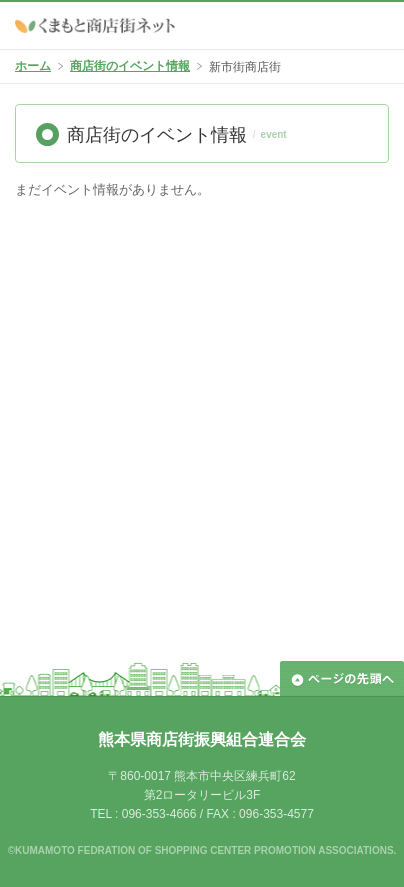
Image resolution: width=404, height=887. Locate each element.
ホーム (33, 66)
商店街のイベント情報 (130, 66)
